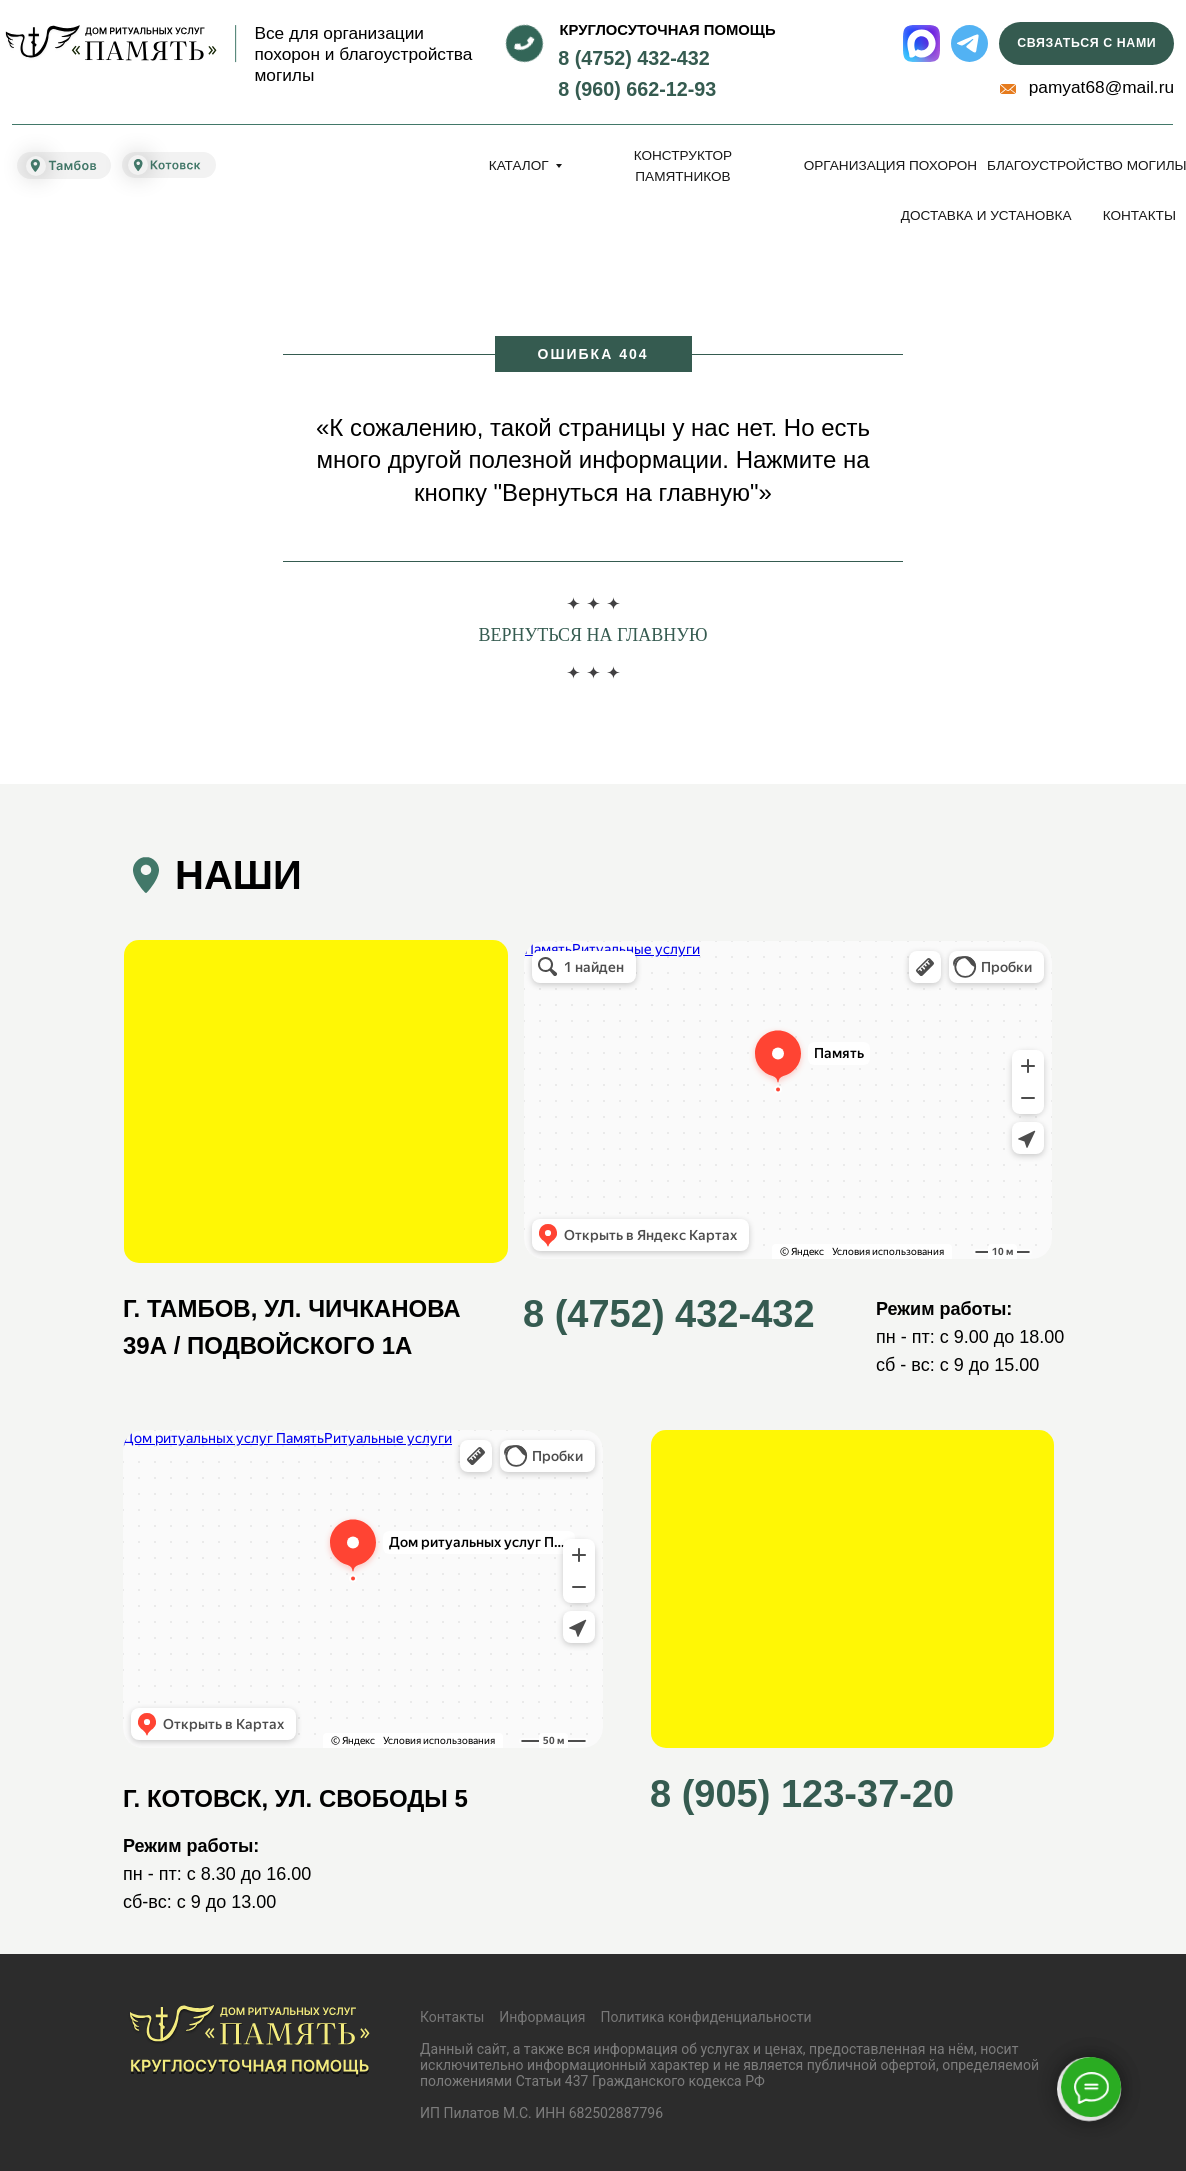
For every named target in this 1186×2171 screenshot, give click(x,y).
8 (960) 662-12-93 (637, 89)
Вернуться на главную (592, 635)
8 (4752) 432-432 (634, 58)
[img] (111, 43)
